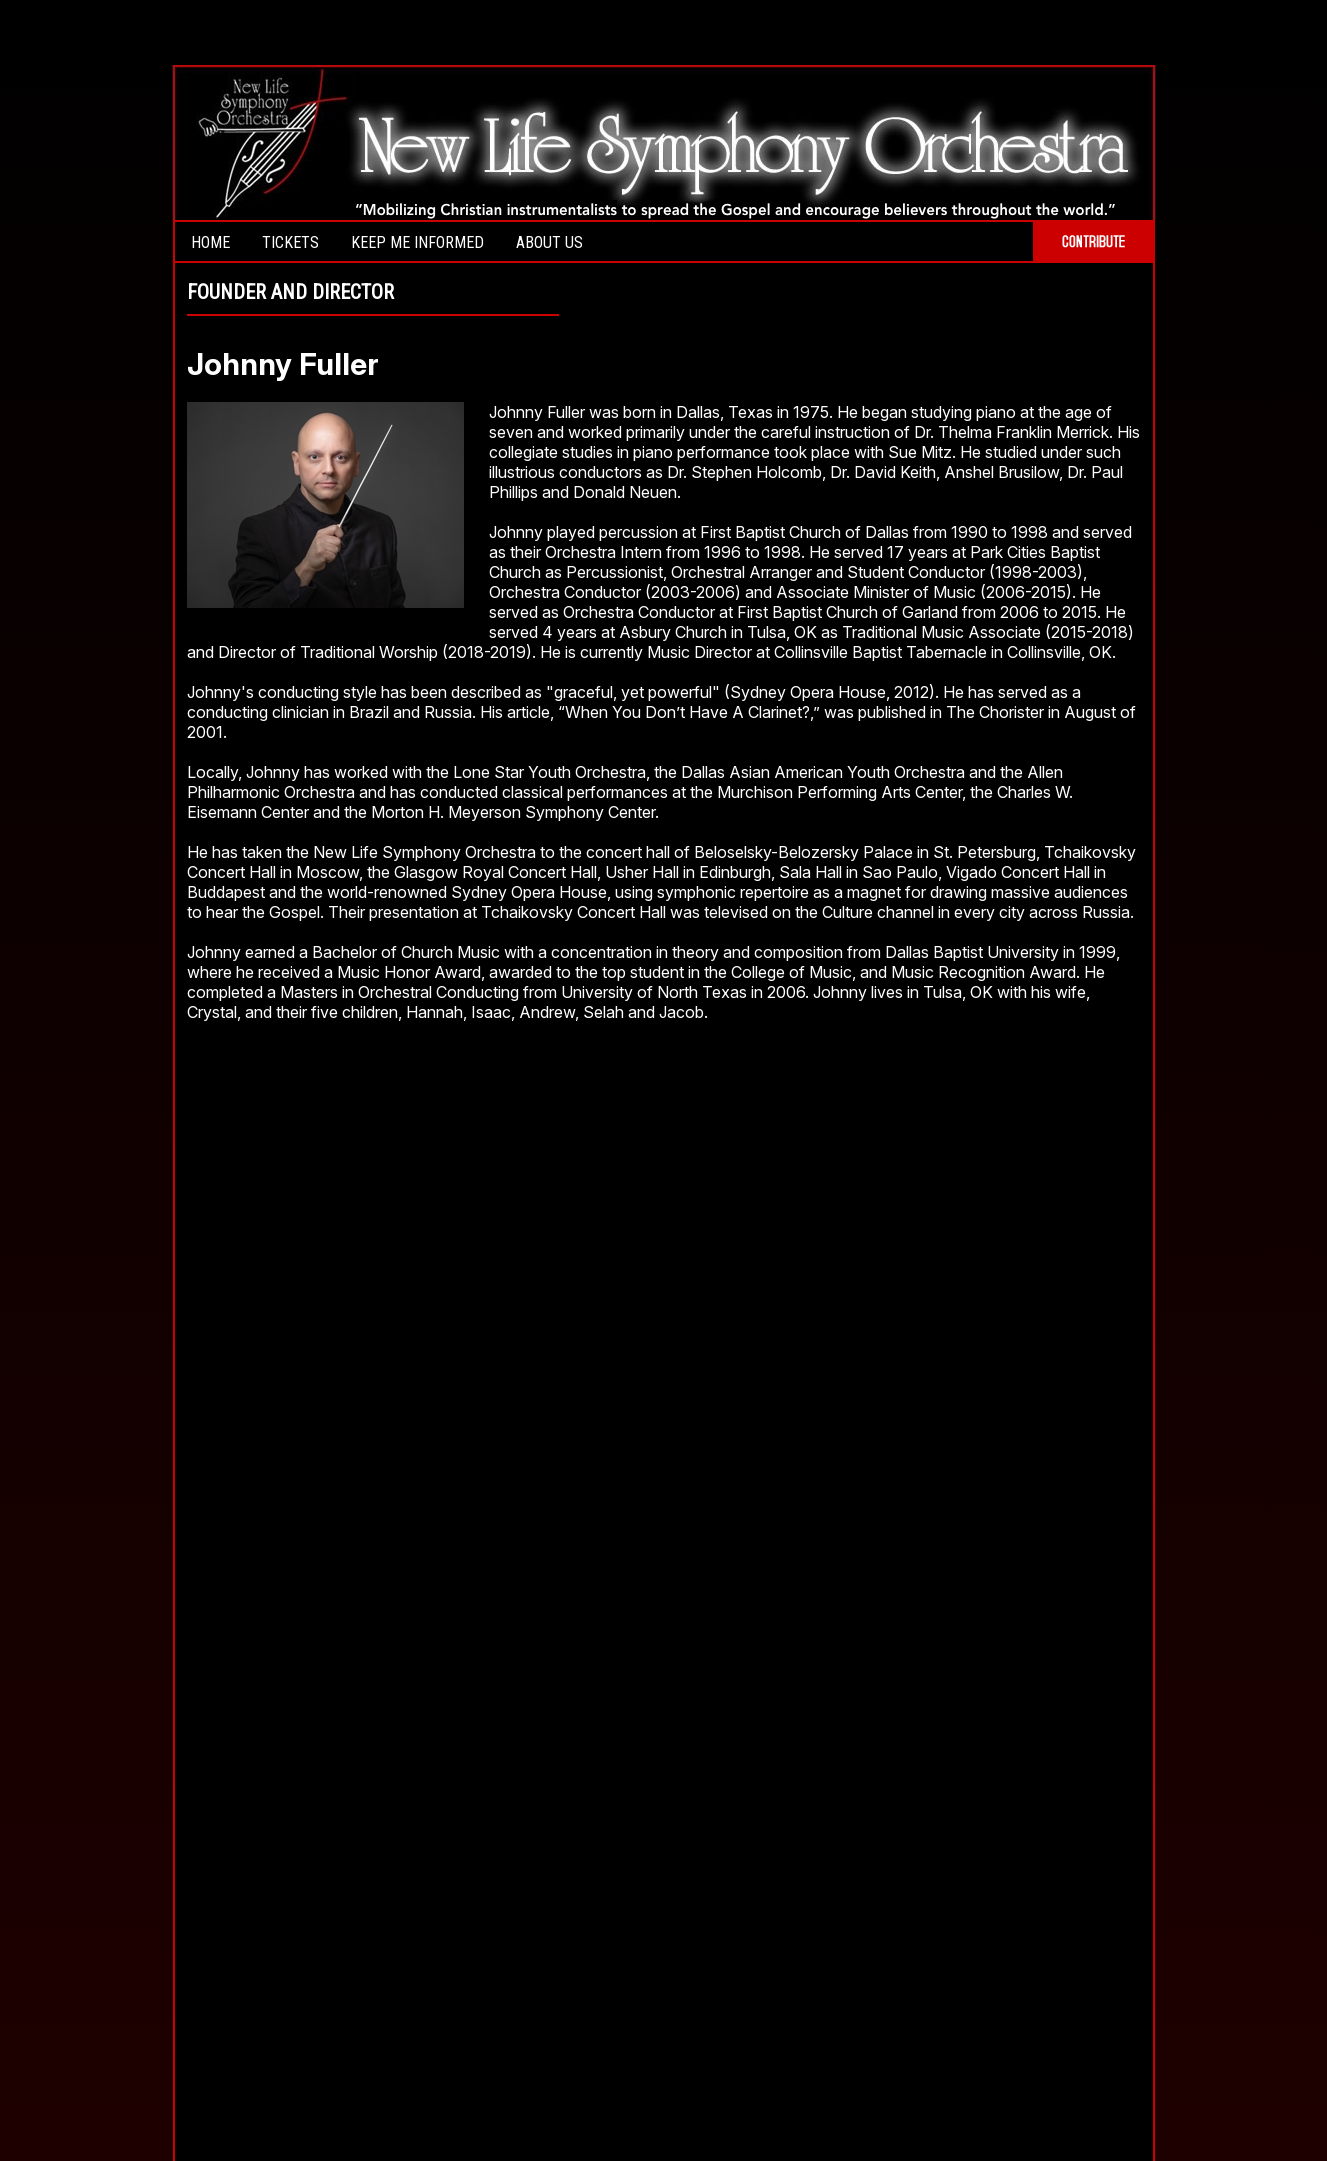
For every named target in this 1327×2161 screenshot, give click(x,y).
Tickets (290, 242)
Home (210, 242)
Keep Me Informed (417, 242)
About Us (549, 242)
